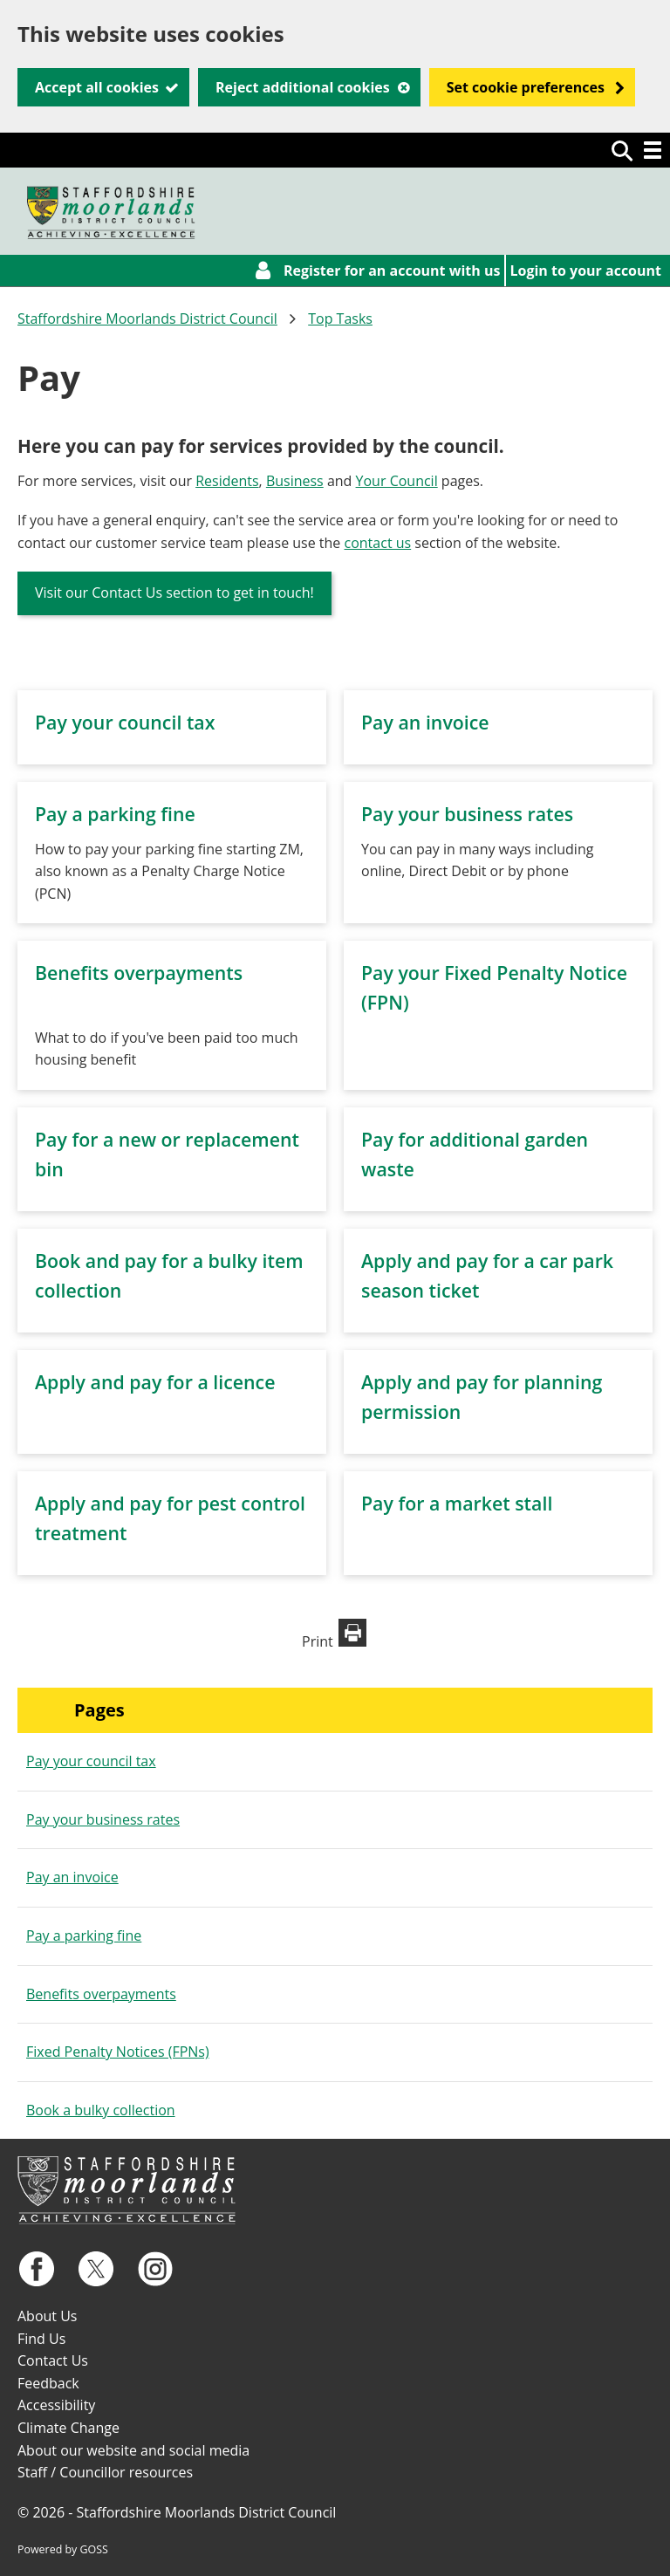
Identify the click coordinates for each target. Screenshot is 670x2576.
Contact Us (52, 2360)
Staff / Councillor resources (105, 2472)
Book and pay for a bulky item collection (169, 1275)
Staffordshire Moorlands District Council (147, 318)
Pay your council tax (125, 722)
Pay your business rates (467, 813)
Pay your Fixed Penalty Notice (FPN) (494, 987)
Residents (226, 480)
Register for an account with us (392, 270)
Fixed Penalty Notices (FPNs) (117, 2051)
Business (295, 480)
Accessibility (56, 2405)
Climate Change (68, 2427)
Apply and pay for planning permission (481, 1396)
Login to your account (586, 270)
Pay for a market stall (456, 1503)
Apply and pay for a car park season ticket (487, 1275)
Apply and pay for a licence (155, 1381)
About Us (47, 2316)
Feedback (48, 2383)
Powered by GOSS (62, 2549)
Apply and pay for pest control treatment (170, 1517)
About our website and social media (133, 2450)
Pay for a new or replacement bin (167, 1154)
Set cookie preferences (526, 87)
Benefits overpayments (139, 972)
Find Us (41, 2338)
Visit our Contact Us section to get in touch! (174, 592)
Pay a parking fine (115, 813)
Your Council (397, 480)
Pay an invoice (425, 722)
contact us (378, 542)
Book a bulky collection (100, 2110)
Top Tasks (340, 318)
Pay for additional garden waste (474, 1154)
